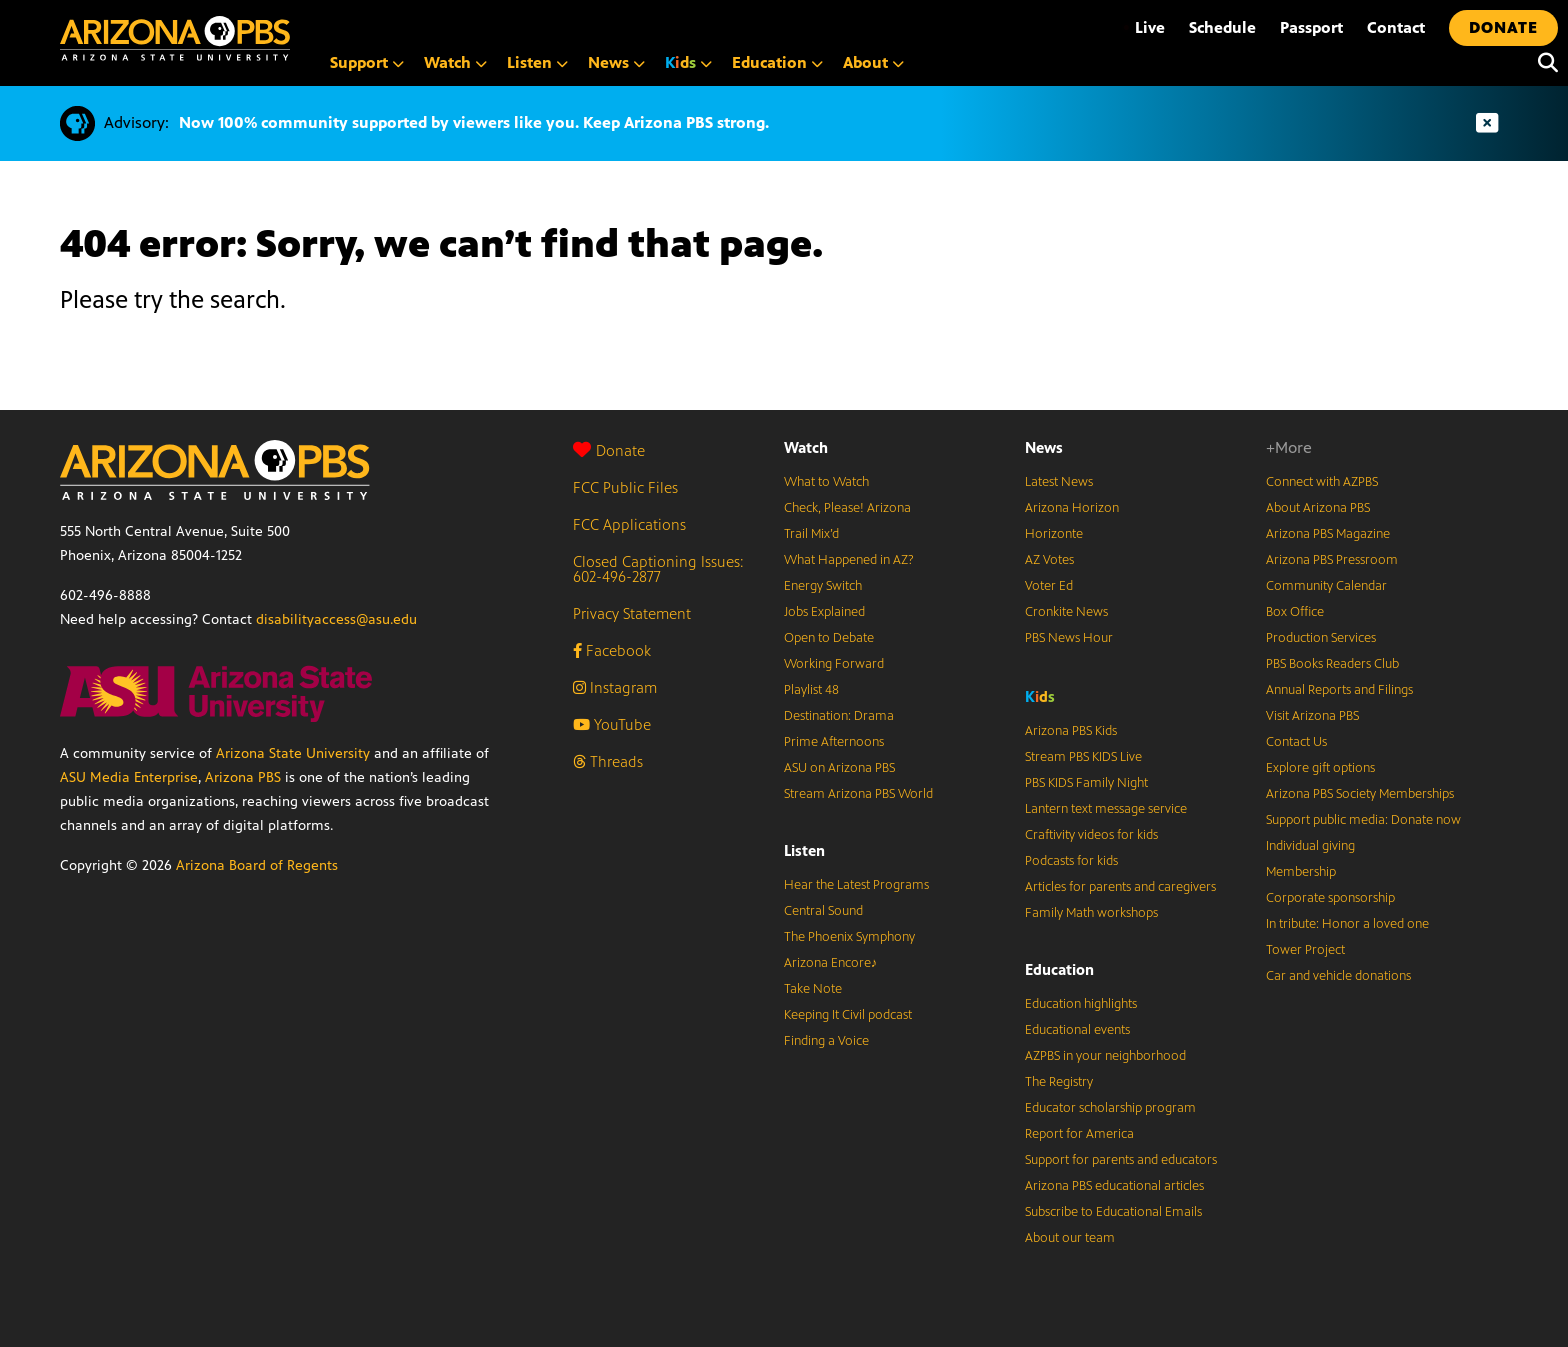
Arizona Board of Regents (257, 865)
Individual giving (1310, 846)
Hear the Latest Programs (856, 885)
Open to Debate (829, 638)
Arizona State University (293, 753)
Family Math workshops (1091, 913)
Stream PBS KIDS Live (1083, 757)
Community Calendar (1326, 586)
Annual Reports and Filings (1339, 690)
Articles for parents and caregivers (1120, 887)
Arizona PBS (243, 777)
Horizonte (1054, 534)
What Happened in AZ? (849, 560)
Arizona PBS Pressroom (1332, 560)
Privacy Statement (632, 613)
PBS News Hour (1069, 638)
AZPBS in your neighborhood (1105, 1056)
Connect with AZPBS (1322, 482)
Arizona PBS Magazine (1328, 534)
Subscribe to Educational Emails (1113, 1212)
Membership (1301, 872)
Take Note (813, 989)
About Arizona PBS (1318, 508)
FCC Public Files (625, 487)
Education (1059, 969)
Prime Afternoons (834, 742)
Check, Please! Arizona (847, 508)
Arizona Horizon (1072, 508)
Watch (806, 447)
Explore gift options (1320, 768)
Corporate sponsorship (1330, 898)
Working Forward (834, 664)
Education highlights (1081, 1004)
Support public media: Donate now (1363, 820)
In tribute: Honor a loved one (1347, 924)
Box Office (1295, 612)
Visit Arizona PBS (1312, 716)
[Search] (1543, 63)
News (1044, 447)
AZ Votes (1049, 560)
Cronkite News (1066, 612)
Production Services (1321, 638)
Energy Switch (823, 586)
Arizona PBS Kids (1071, 731)
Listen (804, 850)
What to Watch (826, 482)
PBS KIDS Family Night (1086, 783)
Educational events (1077, 1030)
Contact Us (1296, 742)
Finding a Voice (826, 1041)
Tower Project (1305, 950)
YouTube (612, 724)
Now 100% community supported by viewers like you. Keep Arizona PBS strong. (474, 122)
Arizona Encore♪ (831, 963)
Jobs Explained (824, 612)
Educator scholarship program (1110, 1108)
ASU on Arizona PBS (839, 768)
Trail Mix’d (811, 534)
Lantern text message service (1106, 809)
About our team (1070, 1238)
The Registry (1059, 1082)
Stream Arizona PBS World (858, 794)
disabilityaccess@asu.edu (336, 619)
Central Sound (823, 911)
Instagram (615, 687)
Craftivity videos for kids (1091, 835)
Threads (608, 761)
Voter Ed (1049, 586)
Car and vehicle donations (1338, 976)
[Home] (175, 38)
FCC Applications (629, 524)
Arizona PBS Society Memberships (1360, 794)
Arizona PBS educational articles (1114, 1186)
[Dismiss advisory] (1487, 123)
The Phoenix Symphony (849, 937)
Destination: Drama (839, 716)
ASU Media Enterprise (129, 777)
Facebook (612, 650)
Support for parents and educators (1121, 1160)
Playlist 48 (811, 690)
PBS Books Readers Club (1332, 664)
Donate (609, 450)
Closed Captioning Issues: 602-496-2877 (658, 569)
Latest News (1059, 482)
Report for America (1079, 1134)
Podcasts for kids (1071, 861)
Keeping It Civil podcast (848, 1015)
